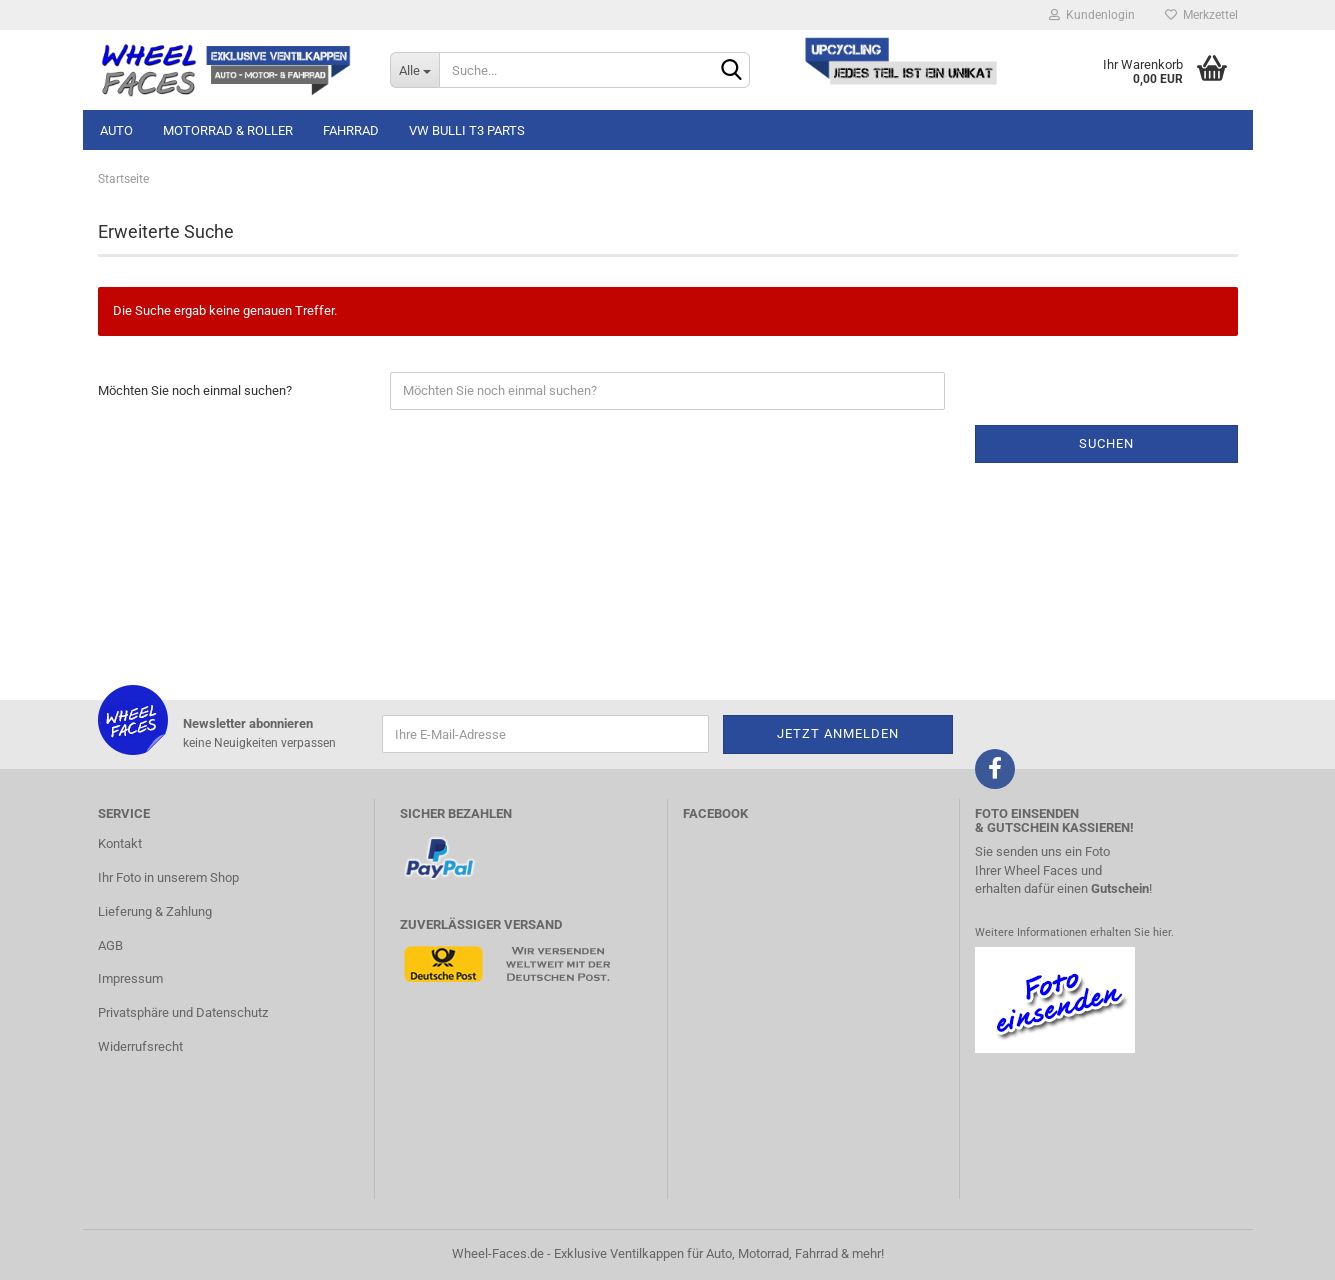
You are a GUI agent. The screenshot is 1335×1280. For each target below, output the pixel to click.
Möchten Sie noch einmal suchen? (195, 390)
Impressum (130, 978)
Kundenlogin (1092, 15)
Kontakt (120, 843)
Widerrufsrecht (140, 1046)
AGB (110, 945)
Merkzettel (1201, 15)
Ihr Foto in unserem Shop (168, 877)
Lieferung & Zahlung (155, 911)
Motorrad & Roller (228, 130)
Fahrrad (351, 130)
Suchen (1106, 443)
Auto (116, 130)
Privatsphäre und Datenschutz (183, 1012)
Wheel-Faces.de (498, 1253)
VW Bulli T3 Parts (467, 130)
